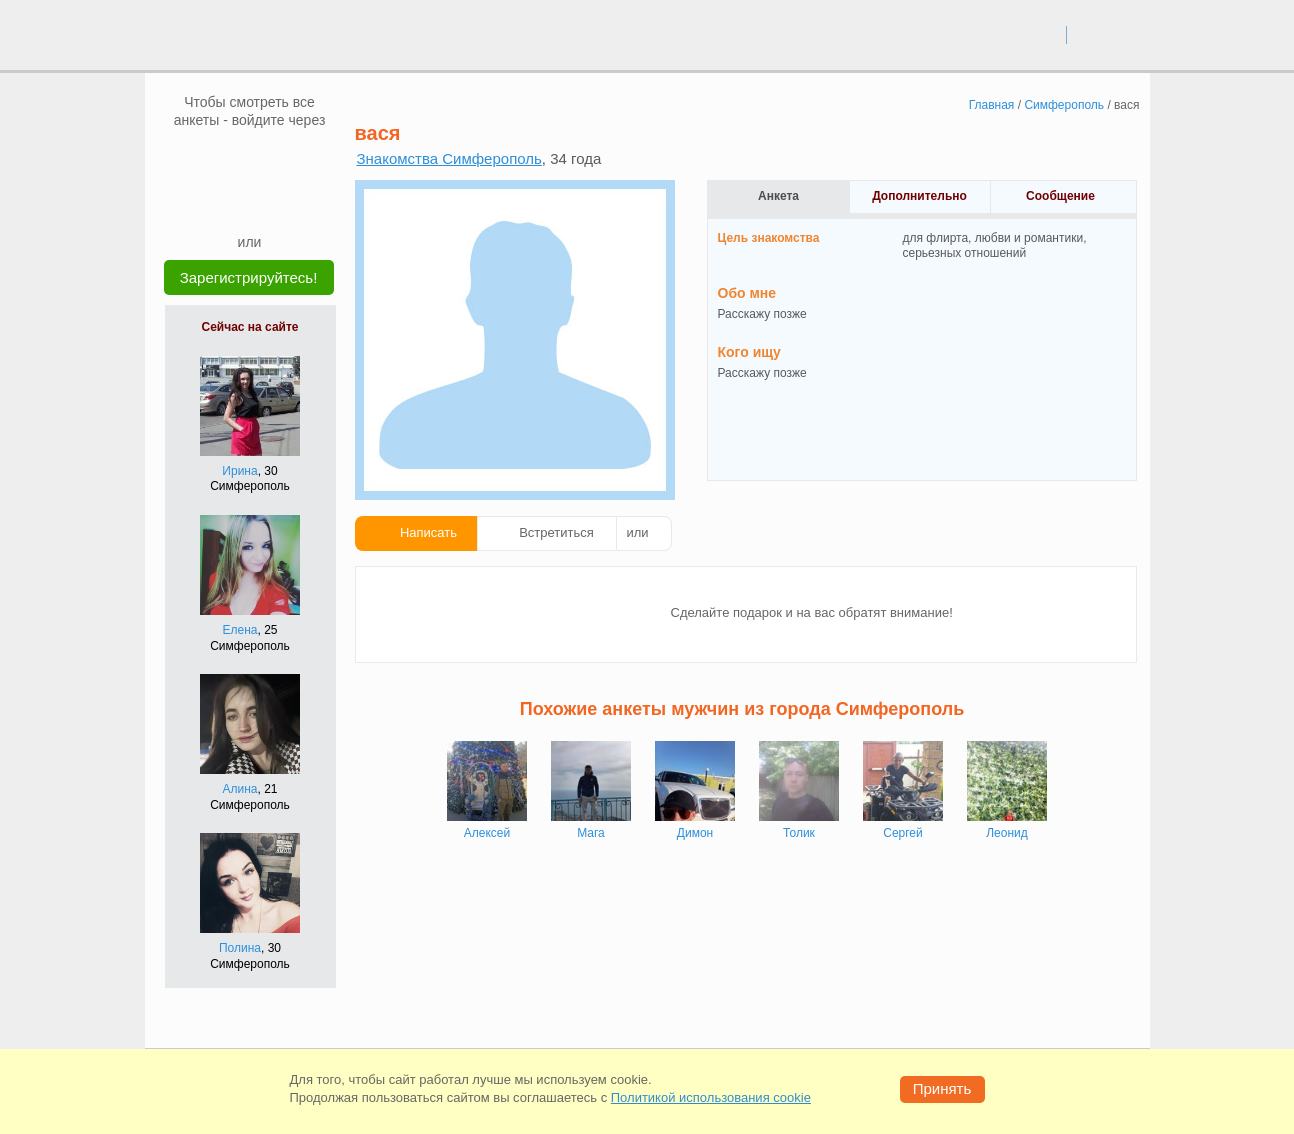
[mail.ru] (250, 159)
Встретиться (556, 532)
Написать (428, 532)
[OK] (288, 159)
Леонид (1007, 833)
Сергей (903, 833)
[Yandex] (231, 202)
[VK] (212, 159)
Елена (240, 630)
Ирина (239, 471)
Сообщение (1060, 196)
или (638, 532)
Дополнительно (919, 196)
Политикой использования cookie (711, 1097)
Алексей (487, 833)
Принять (942, 1088)
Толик (799, 833)
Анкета (778, 196)
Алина (239, 789)
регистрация (1108, 34)
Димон (695, 833)
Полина (240, 948)
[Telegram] (269, 202)
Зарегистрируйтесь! (249, 277)
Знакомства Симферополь (449, 158)
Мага (591, 833)
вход (1043, 34)
